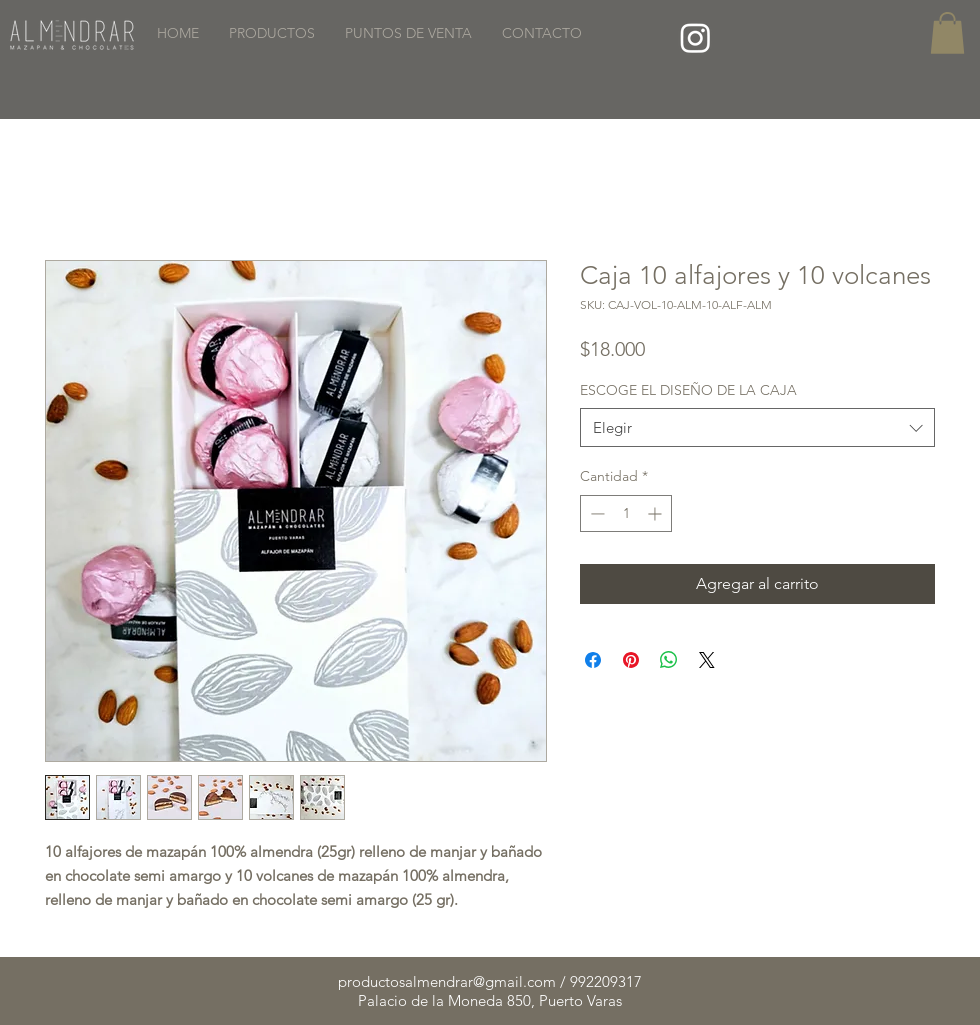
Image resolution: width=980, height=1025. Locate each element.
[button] (947, 33)
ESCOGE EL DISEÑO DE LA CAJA (688, 390)
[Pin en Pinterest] (631, 660)
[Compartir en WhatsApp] (669, 660)
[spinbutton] (626, 513)
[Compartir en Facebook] (593, 660)
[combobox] (757, 427)
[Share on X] (707, 660)
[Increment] (656, 513)
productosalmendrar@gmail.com (447, 981)
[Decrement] (595, 513)
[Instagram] (695, 37)
